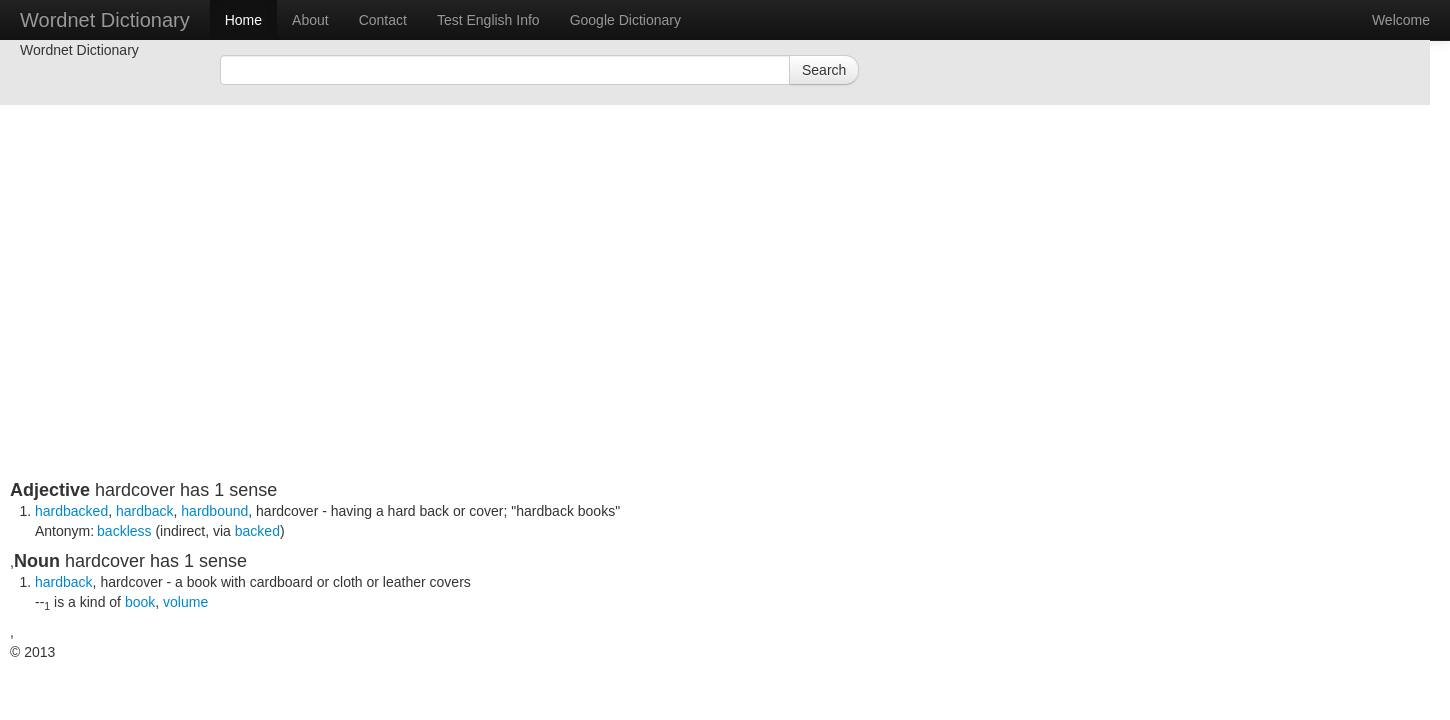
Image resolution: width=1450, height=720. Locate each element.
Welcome (1401, 20)
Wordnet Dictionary (105, 20)
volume (185, 602)
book (140, 602)
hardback (145, 511)
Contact (383, 20)
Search (824, 70)
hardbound (214, 511)
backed (257, 531)
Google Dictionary (625, 20)
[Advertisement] (495, 340)
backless (124, 531)
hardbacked (71, 511)
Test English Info (488, 20)
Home (243, 20)
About (310, 20)
